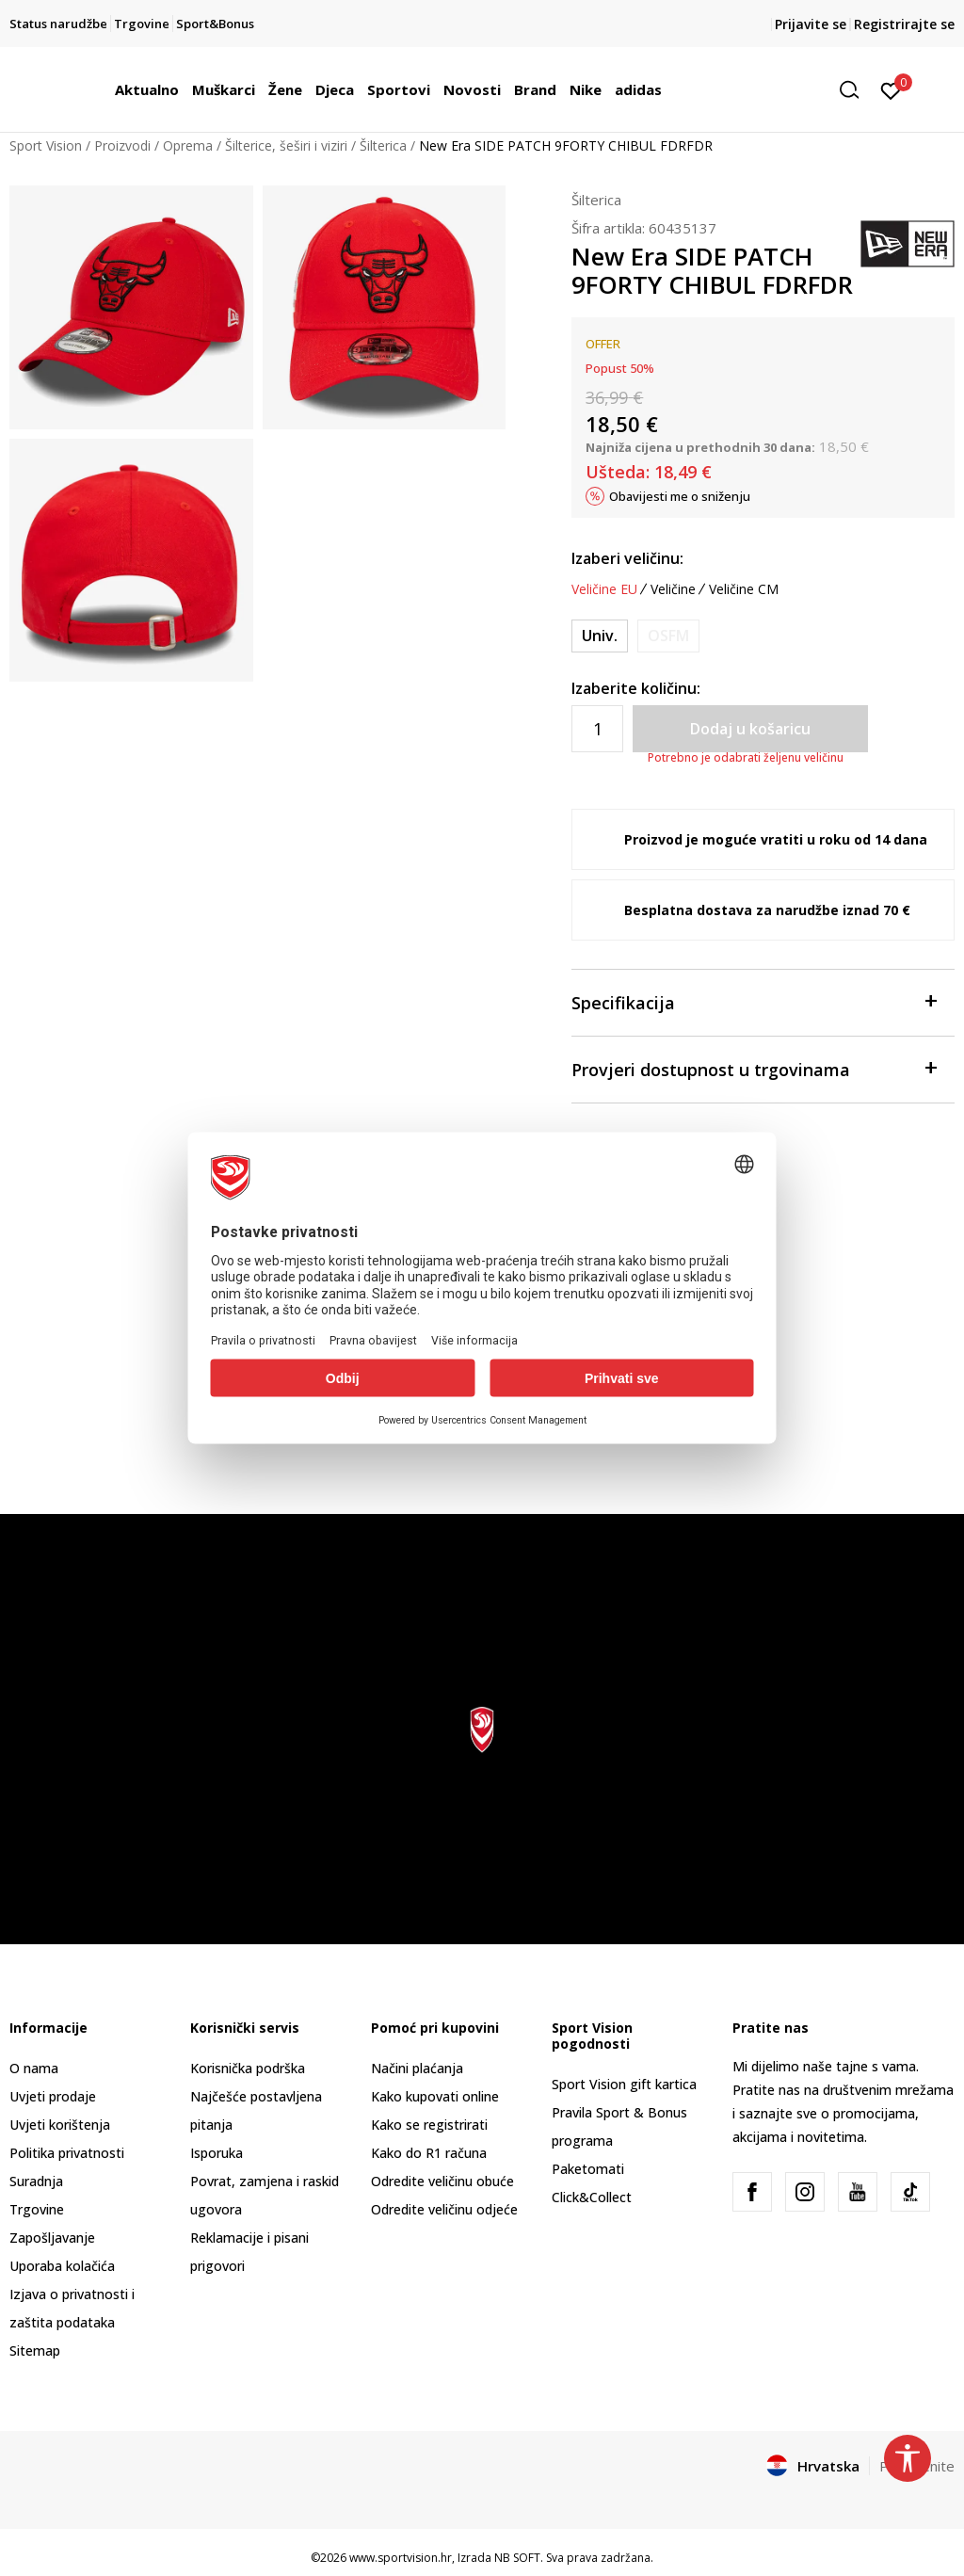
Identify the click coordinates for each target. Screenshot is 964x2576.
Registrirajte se (904, 24)
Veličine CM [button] (744, 589)
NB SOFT (517, 2558)
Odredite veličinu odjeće (444, 2209)
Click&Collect (592, 2197)
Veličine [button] (673, 589)
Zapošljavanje (52, 2237)
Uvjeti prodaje (52, 2096)
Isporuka (216, 2153)
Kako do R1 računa (429, 2153)
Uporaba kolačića (62, 2266)
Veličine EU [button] (604, 589)
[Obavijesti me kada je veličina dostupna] (668, 636)
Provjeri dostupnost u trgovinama (753, 1068)
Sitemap (34, 2350)
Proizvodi (122, 145)
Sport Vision (45, 145)
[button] (855, 89)
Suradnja (36, 2181)
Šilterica (383, 145)
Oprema (188, 145)
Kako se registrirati (429, 2124)
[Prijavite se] (891, 89)
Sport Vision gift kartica (624, 2084)
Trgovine (36, 2209)
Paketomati (588, 2169)
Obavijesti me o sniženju (679, 496)
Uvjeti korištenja (59, 2124)
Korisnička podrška (247, 2068)
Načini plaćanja (417, 2068)
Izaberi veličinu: (627, 558)
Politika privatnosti (66, 2153)
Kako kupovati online (435, 2096)
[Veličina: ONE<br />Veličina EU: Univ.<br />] (599, 636)
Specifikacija (753, 1001)
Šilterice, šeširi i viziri (286, 145)
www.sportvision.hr (400, 2558)
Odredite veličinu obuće (442, 2181)
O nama (33, 2068)
